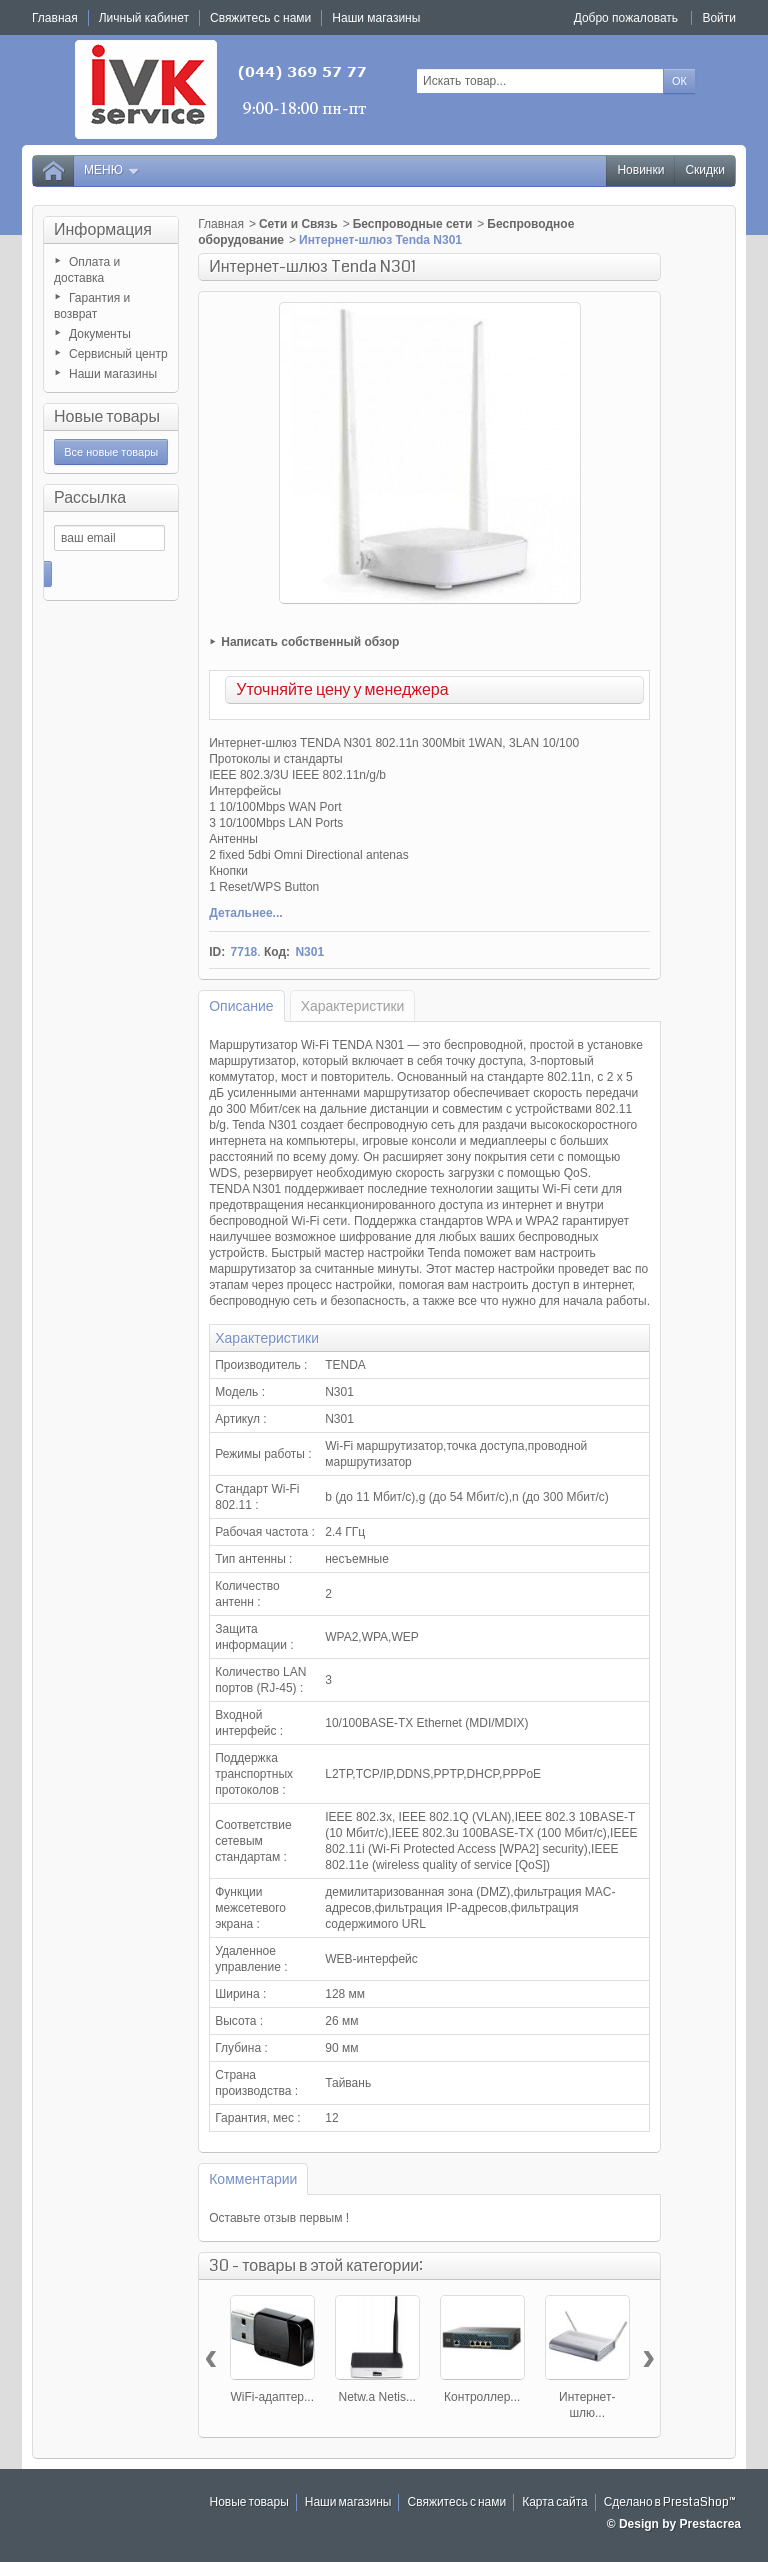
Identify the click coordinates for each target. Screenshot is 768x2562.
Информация (103, 229)
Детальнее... (245, 913)
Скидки (705, 170)
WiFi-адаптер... (272, 2397)
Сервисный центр (118, 354)
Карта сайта (555, 2502)
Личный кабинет (144, 18)
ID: (217, 952)
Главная (221, 224)
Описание (241, 1006)
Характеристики (353, 1006)
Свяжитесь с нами (456, 2502)
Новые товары (107, 416)
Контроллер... (482, 2397)
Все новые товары (111, 452)
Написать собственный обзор (310, 642)
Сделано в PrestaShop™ (670, 2502)
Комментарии (253, 2179)
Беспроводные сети (413, 224)
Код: (277, 952)
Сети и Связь (298, 224)
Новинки (640, 170)
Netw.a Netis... (377, 2397)
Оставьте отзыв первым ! (279, 2218)
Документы (100, 334)
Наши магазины (113, 374)
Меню (112, 170)
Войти (719, 18)
